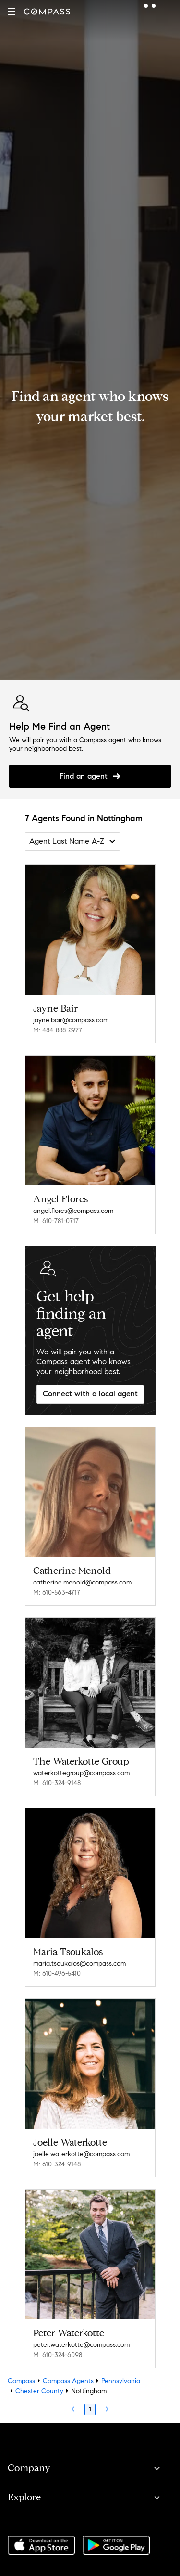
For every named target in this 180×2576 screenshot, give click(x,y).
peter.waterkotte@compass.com (81, 2345)
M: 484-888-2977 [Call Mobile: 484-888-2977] (57, 1030)
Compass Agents (68, 2381)
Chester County (39, 2391)
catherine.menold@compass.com (82, 1582)
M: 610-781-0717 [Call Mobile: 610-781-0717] (56, 1221)
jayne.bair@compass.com (70, 1020)
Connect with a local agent (90, 1393)
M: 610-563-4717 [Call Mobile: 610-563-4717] (56, 1592)
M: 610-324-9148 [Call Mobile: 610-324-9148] (57, 1783)
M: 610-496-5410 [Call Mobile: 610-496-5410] (57, 1974)
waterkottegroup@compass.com (81, 1773)
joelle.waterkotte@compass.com (81, 2154)
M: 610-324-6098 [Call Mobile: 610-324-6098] (57, 2355)
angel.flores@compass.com (73, 1211)
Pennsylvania (120, 2381)
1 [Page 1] (90, 2409)
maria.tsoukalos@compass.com (79, 1963)
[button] (11, 11)
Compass (21, 2381)
